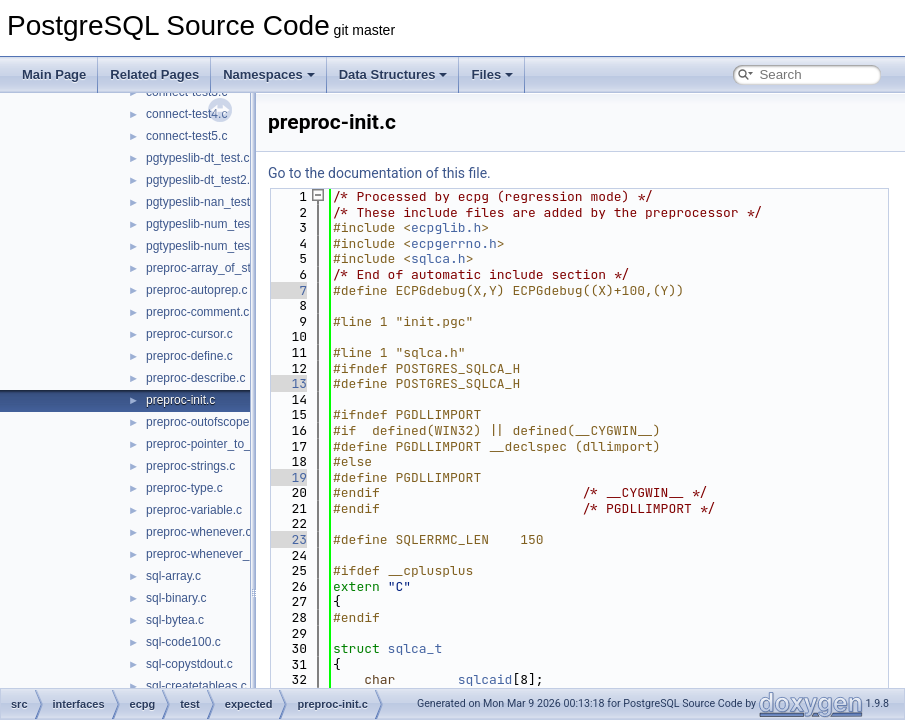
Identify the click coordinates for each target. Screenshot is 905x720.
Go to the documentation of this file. (379, 173)
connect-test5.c (186, 136)
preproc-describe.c (195, 378)
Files (492, 74)
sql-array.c (173, 576)
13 (287, 383)
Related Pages (154, 74)
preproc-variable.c (194, 510)
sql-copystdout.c (189, 664)
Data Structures (393, 74)
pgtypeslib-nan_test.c (202, 202)
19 (287, 477)
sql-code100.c (183, 642)
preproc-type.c (184, 488)
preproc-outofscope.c (202, 422)
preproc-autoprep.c (196, 290)
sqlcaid (485, 679)
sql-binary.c (176, 598)
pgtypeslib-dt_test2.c (201, 180)
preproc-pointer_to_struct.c (217, 444)
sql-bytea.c (175, 620)
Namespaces (269, 74)
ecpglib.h (446, 227)
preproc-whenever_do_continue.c (235, 554)
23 (287, 539)
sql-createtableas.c (196, 686)
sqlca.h (438, 258)
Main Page (54, 74)
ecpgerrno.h (454, 243)
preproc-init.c (180, 400)
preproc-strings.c (190, 466)
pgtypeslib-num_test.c (204, 224)
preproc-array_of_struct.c (213, 268)
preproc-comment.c (197, 312)
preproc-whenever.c (198, 532)
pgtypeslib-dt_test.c (197, 158)
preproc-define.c (189, 356)
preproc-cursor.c (189, 334)
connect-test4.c (186, 114)
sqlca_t (415, 648)
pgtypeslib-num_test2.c (207, 246)
